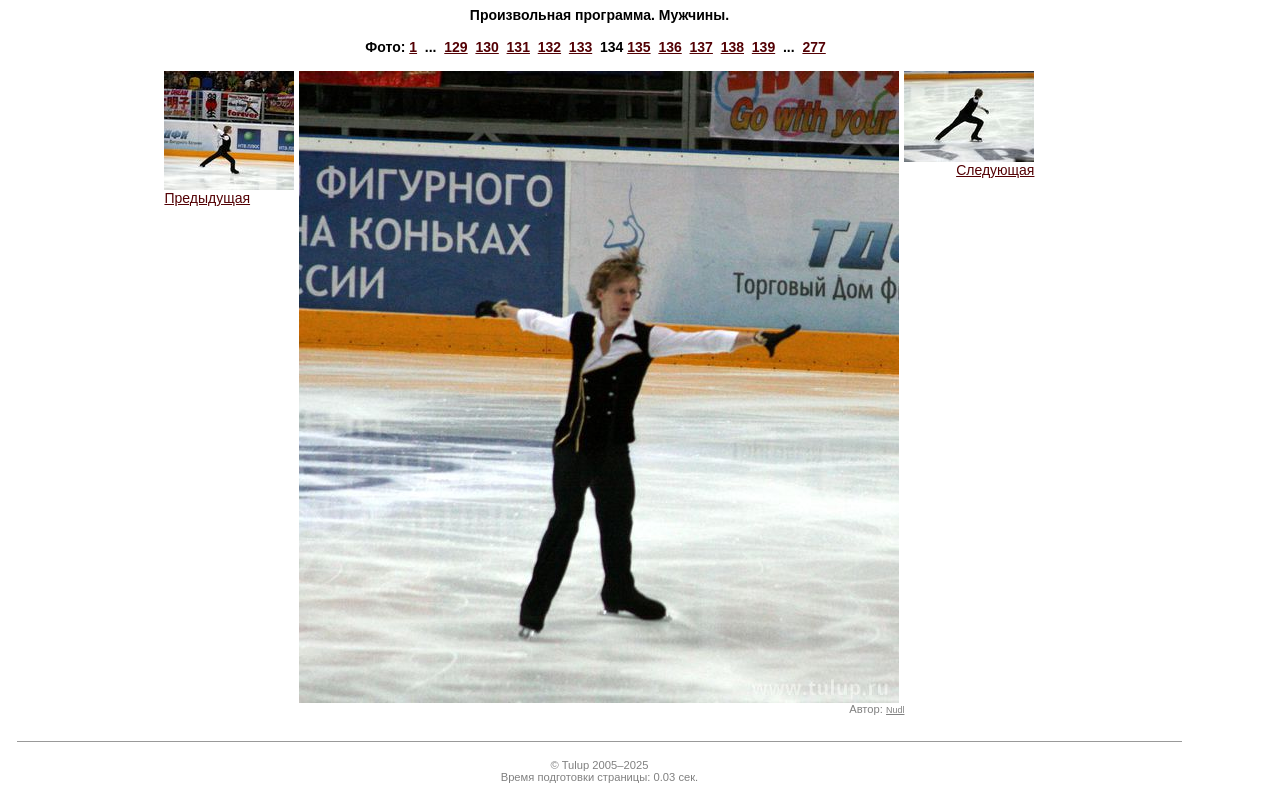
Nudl (895, 710)
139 (763, 47)
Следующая (969, 163)
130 (486, 47)
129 (455, 47)
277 (813, 47)
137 (701, 47)
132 (549, 47)
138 (732, 47)
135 (638, 47)
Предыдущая (229, 191)
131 (518, 47)
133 (580, 47)
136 (669, 47)
